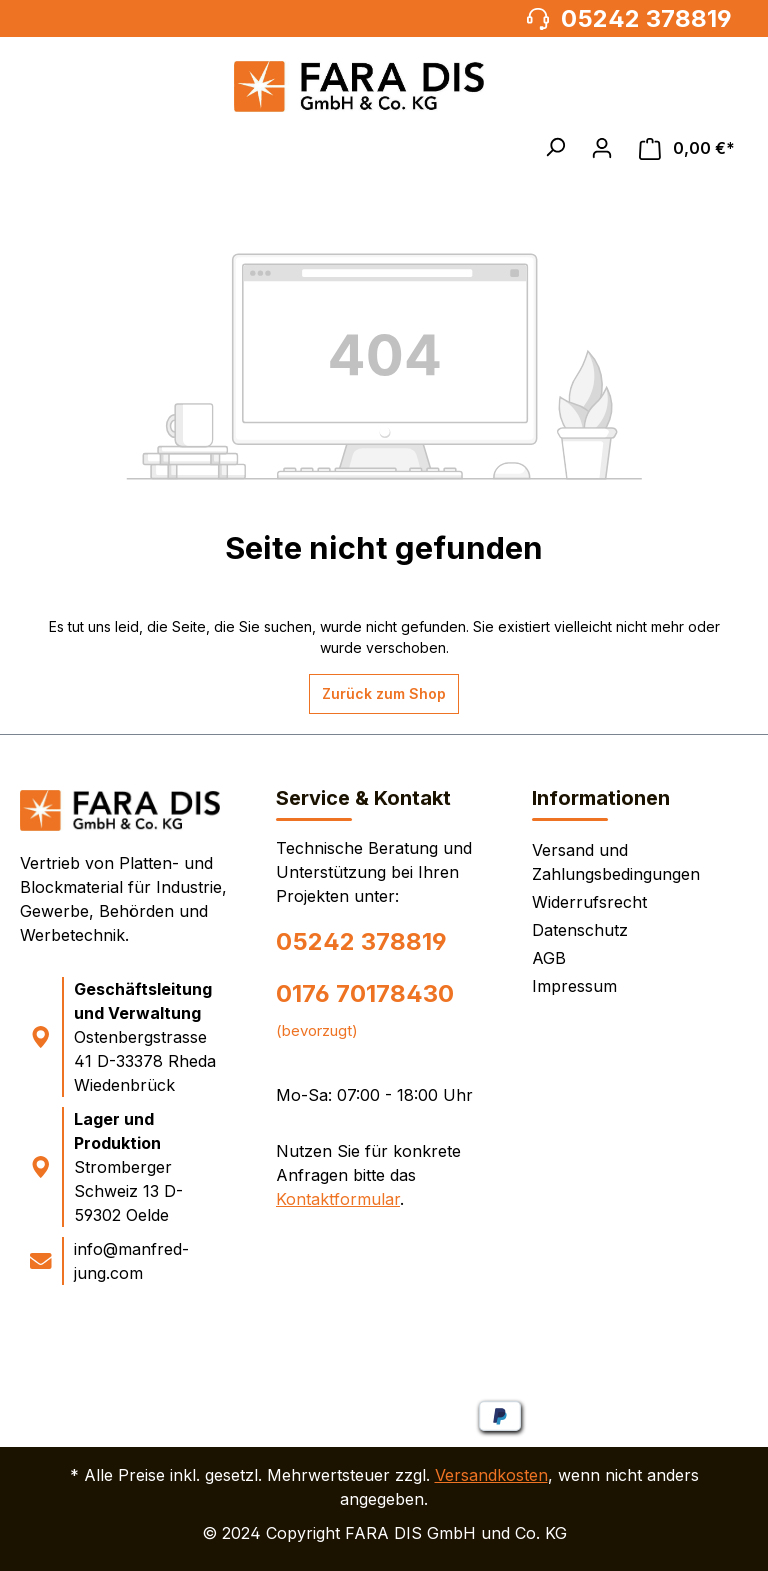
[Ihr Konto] (602, 148)
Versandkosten (491, 1475)
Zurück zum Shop (384, 693)
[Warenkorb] (687, 148)
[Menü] (44, 148)
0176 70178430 (365, 993)
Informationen (601, 798)
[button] (555, 147)
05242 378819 (361, 941)
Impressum (574, 986)
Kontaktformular (338, 1199)
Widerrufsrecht (589, 902)
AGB (549, 958)
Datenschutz (580, 930)
